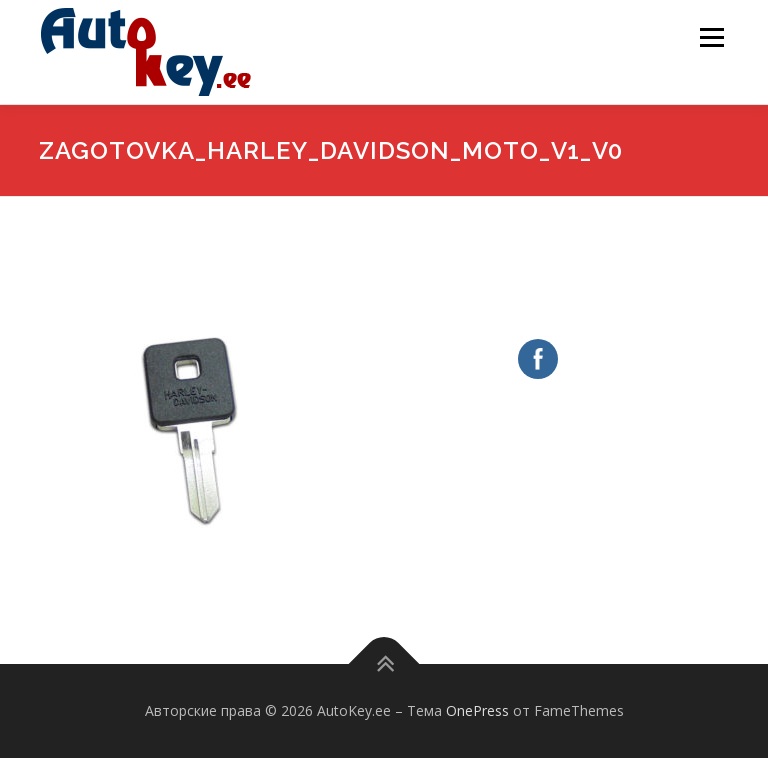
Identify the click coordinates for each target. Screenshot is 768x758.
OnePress (477, 710)
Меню (711, 37)
